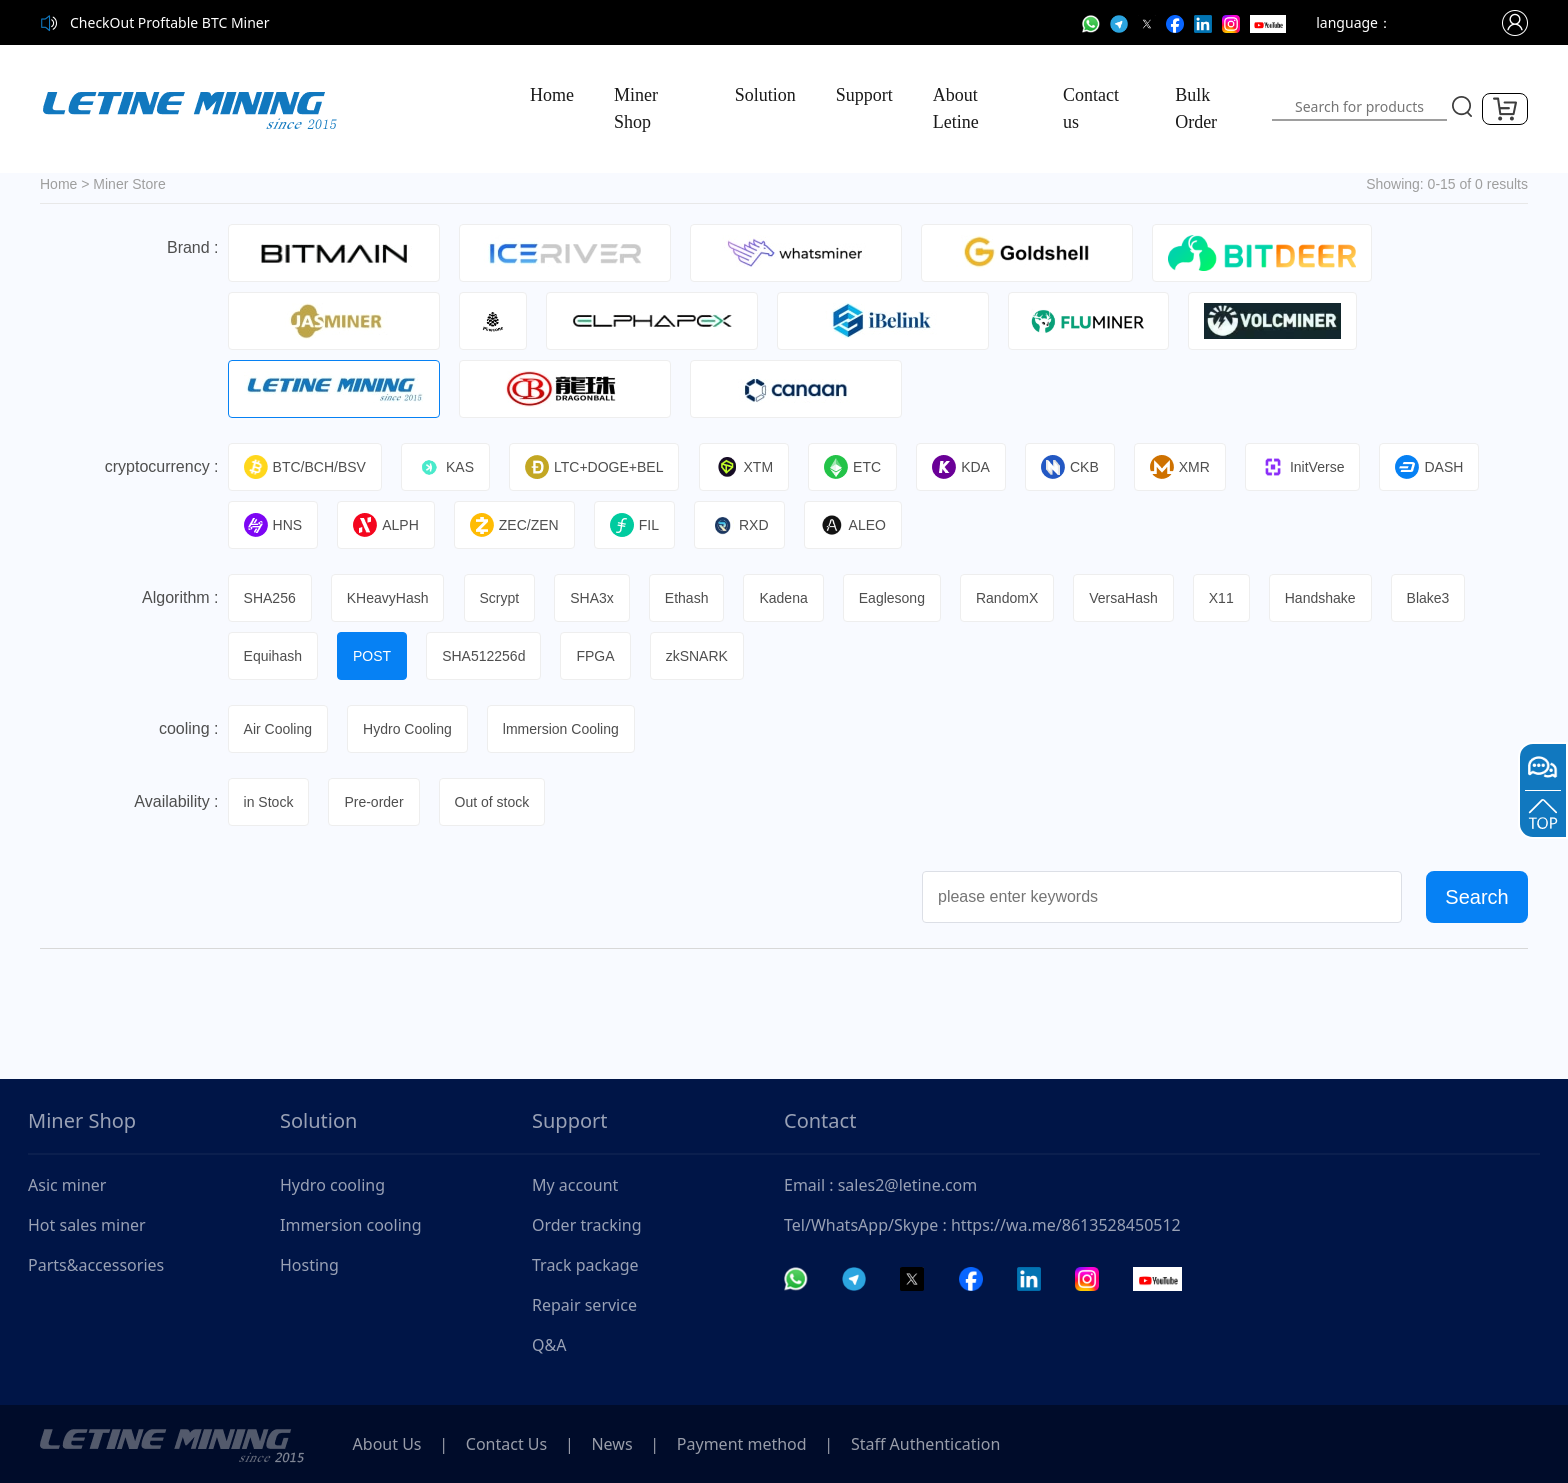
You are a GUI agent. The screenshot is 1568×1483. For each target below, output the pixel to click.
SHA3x (596, 598)
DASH (1439, 467)
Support (864, 95)
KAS (447, 467)
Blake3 (1439, 598)
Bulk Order (1196, 108)
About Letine (956, 108)
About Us (388, 1444)
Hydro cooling (332, 1185)
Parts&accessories (96, 1265)
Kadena (789, 598)
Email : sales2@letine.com (880, 1185)
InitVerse (1311, 467)
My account (575, 1185)
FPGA (599, 656)
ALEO (858, 525)
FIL (638, 525)
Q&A (549, 1345)
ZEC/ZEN (517, 525)
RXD (744, 525)
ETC (857, 467)
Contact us (1091, 108)
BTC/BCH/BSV (306, 467)
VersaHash (1132, 598)
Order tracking (587, 1225)
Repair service (584, 1305)
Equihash (274, 656)
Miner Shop (636, 108)
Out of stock (495, 802)
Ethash (692, 598)
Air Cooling (279, 729)
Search (1476, 897)
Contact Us (510, 1444)
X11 (1230, 598)
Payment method (752, 1444)
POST (374, 656)
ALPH (388, 525)
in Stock (270, 802)
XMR (1188, 467)
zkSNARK (701, 656)
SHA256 (271, 598)
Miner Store (129, 184)
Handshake (1330, 598)
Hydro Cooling (409, 729)
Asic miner (67, 1185)
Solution (765, 95)
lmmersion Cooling (564, 729)
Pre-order (375, 802)
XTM (747, 467)
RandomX (1015, 598)
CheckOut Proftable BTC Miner (170, 22)
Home (552, 95)
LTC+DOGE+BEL (597, 467)
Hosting (309, 1265)
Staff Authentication (938, 1444)
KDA (967, 467)
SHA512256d (486, 656)
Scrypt (502, 598)
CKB (1077, 467)
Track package (585, 1265)
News (619, 1444)
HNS (274, 525)
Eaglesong (899, 598)
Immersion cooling (351, 1225)
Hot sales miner (87, 1225)
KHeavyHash (390, 598)
